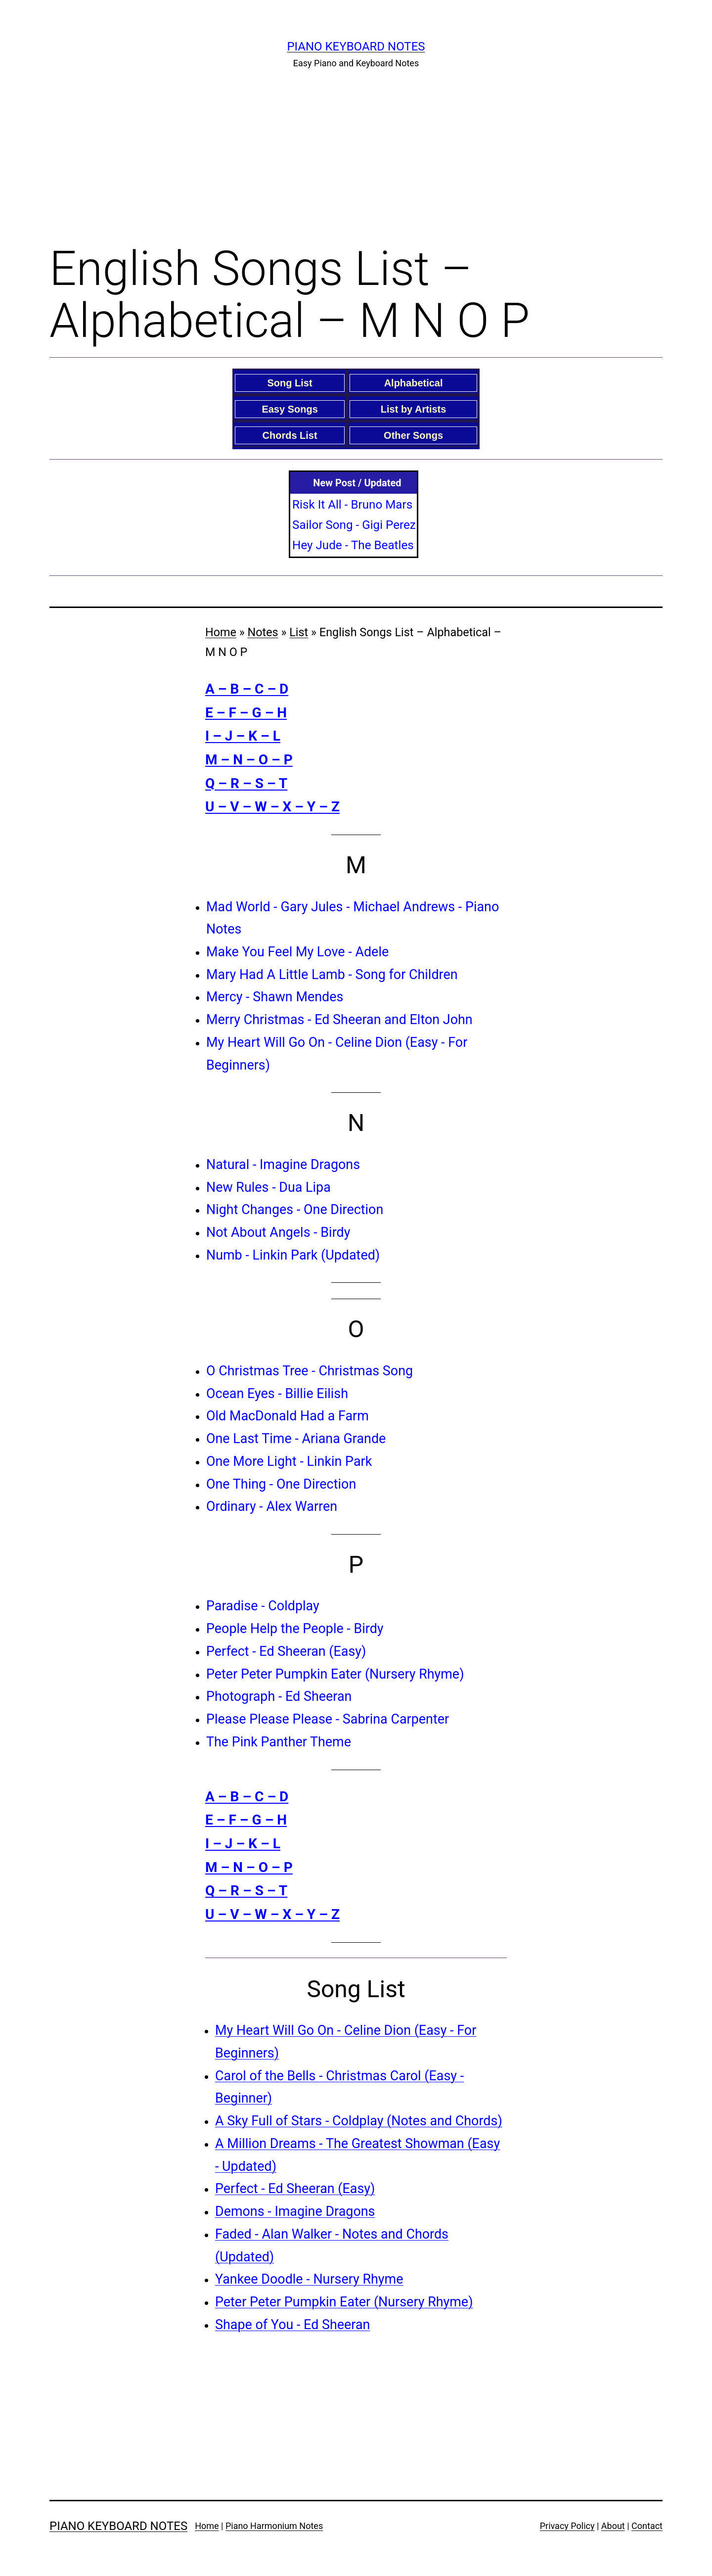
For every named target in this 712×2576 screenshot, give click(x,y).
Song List (289, 382)
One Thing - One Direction (281, 1484)
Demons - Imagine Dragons (295, 2211)
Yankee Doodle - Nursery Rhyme (309, 2279)
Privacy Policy (567, 2526)
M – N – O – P (249, 759)
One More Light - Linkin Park (289, 1461)
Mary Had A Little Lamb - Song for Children (332, 975)
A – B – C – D (246, 689)
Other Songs (413, 435)
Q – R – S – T (246, 783)
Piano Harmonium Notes (274, 2526)
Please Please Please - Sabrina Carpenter (327, 1719)
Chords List (290, 435)
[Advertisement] (356, 154)
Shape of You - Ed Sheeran (292, 2325)
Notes (263, 632)
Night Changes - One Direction (294, 1210)
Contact (647, 2526)
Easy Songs (289, 409)
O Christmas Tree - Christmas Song (309, 1371)
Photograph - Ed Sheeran (279, 1696)
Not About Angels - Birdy (278, 1232)
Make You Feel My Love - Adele (297, 952)
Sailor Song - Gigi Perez (354, 525)
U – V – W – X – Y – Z (272, 806)
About (613, 2526)
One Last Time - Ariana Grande (296, 1439)
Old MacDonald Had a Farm (287, 1416)
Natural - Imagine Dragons (283, 1164)
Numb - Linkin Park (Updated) (293, 1255)
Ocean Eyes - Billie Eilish (277, 1394)
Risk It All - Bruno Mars (352, 505)
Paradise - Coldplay (262, 1606)
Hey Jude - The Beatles (353, 545)
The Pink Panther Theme (278, 1742)
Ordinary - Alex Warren (271, 1506)
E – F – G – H (246, 712)
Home (220, 632)
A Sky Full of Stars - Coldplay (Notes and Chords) (358, 2121)
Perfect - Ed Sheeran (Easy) (286, 1651)
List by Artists (413, 409)
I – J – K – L (242, 736)
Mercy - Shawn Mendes (274, 997)
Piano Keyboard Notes (356, 46)
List (298, 632)
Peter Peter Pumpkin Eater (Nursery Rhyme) (335, 1674)
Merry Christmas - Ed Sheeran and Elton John (339, 1020)
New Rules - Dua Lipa (268, 1187)
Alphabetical (413, 382)
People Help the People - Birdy (295, 1629)
